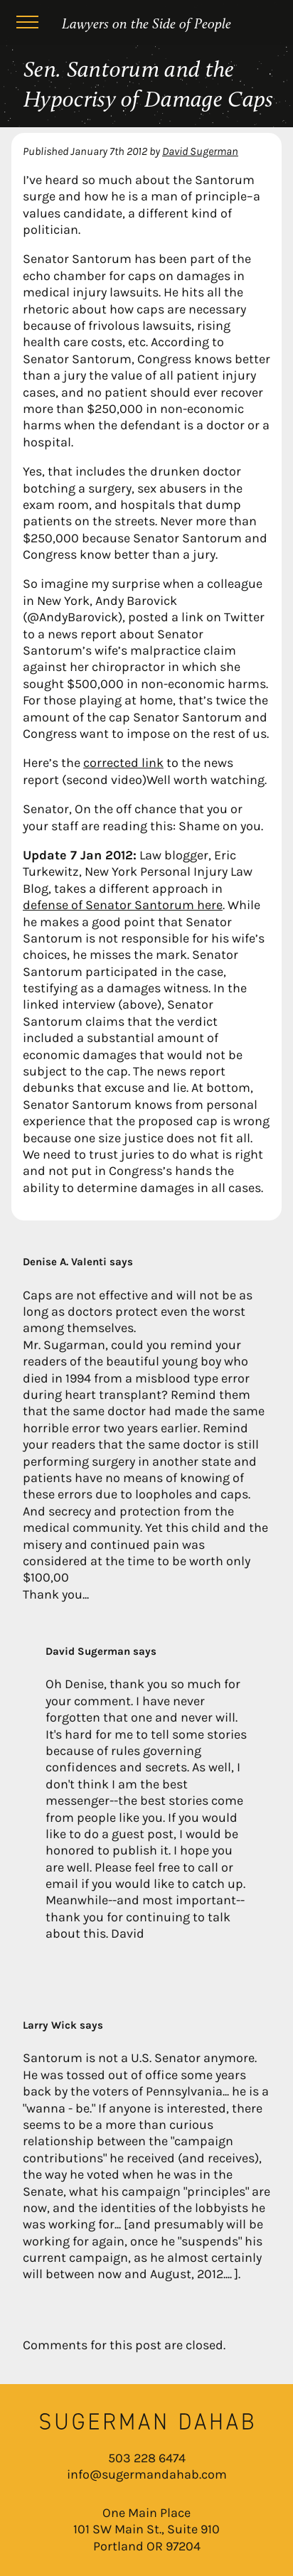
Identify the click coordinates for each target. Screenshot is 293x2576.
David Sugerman (200, 151)
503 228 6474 (147, 2458)
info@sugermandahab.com (147, 2474)
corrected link (123, 763)
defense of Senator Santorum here (123, 905)
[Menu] (27, 24)
